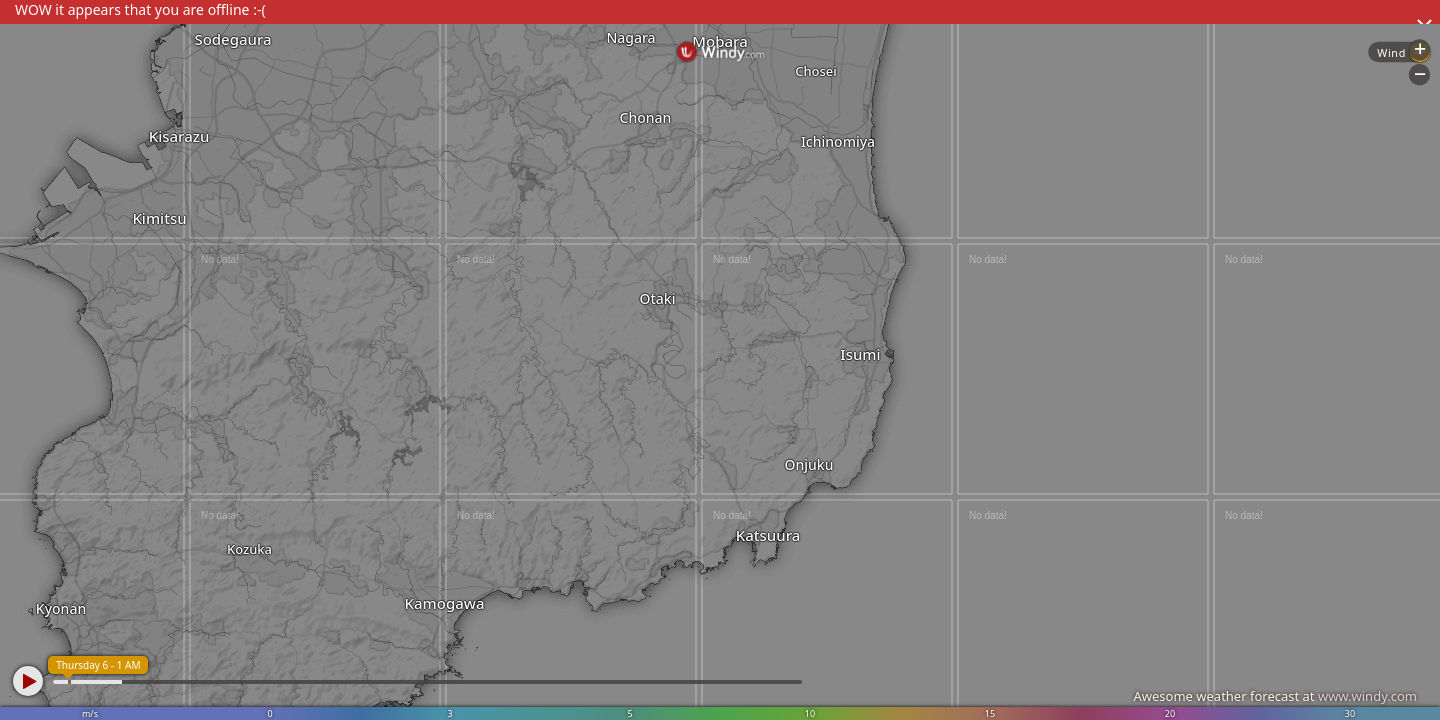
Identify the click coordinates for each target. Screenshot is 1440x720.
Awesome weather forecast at (1275, 696)
